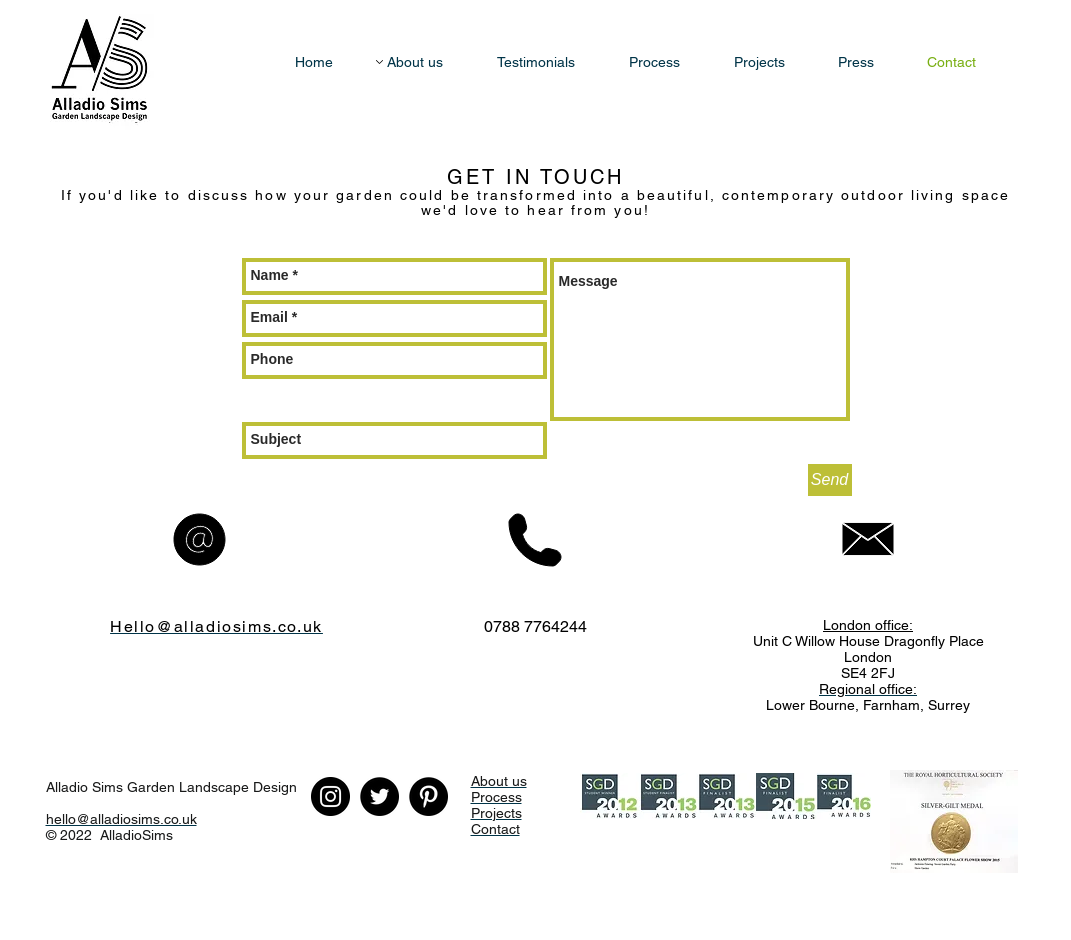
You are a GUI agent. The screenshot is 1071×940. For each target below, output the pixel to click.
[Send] (830, 480)
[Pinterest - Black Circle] (428, 796)
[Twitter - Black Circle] (379, 796)
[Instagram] (330, 796)
